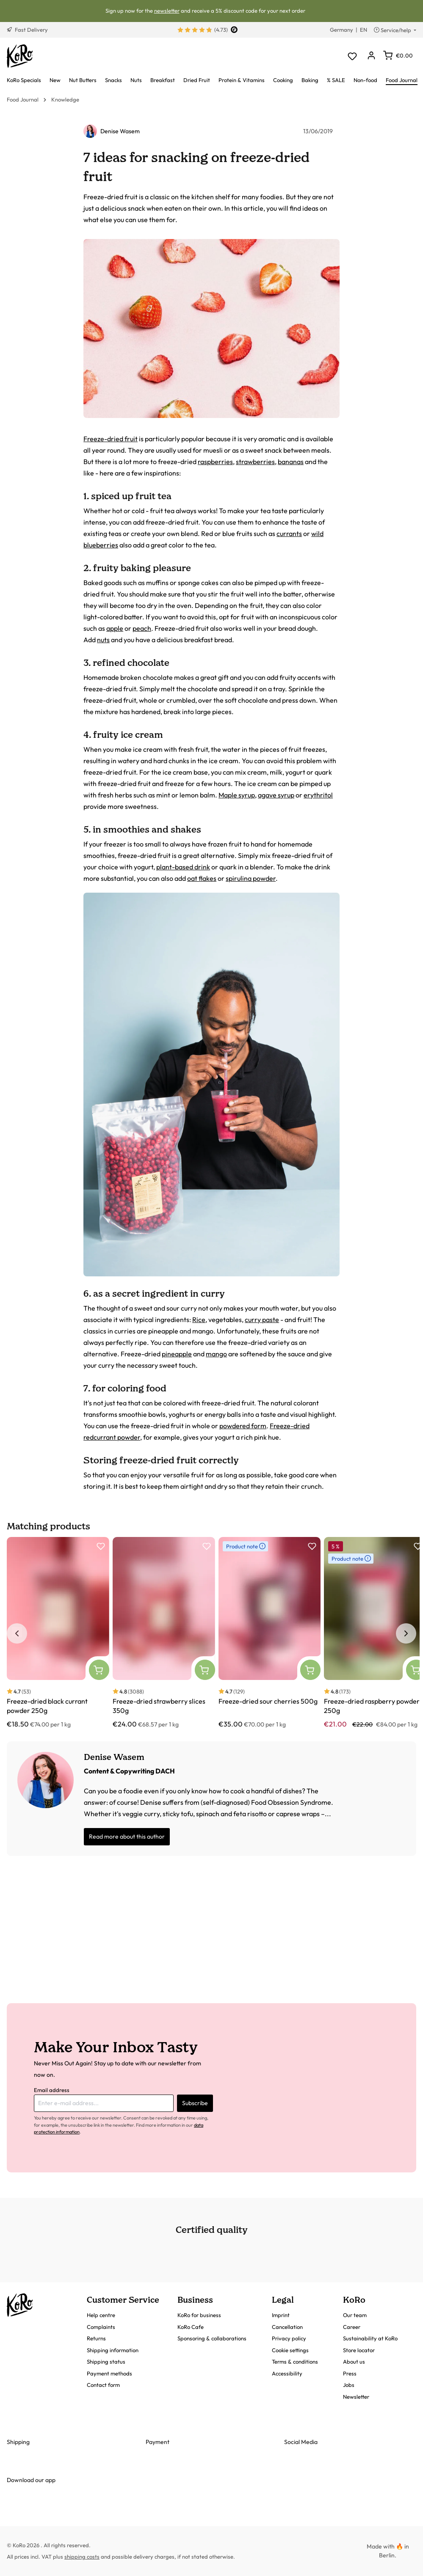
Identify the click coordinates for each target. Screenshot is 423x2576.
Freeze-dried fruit (110, 438)
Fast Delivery (27, 29)
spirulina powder (251, 878)
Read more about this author (127, 1836)
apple (114, 628)
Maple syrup (236, 795)
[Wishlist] (352, 56)
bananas (291, 461)
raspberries (215, 461)
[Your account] (371, 56)
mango (216, 1354)
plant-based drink (183, 867)
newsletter (167, 10)
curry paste (262, 1319)
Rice (198, 1319)
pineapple (177, 1354)
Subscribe (195, 2103)
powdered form (242, 1425)
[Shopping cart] (398, 55)
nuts (103, 639)
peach (142, 628)
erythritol (318, 795)
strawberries (255, 461)
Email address (51, 2090)
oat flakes (201, 878)
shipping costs (82, 2556)
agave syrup (276, 795)
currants (289, 533)
